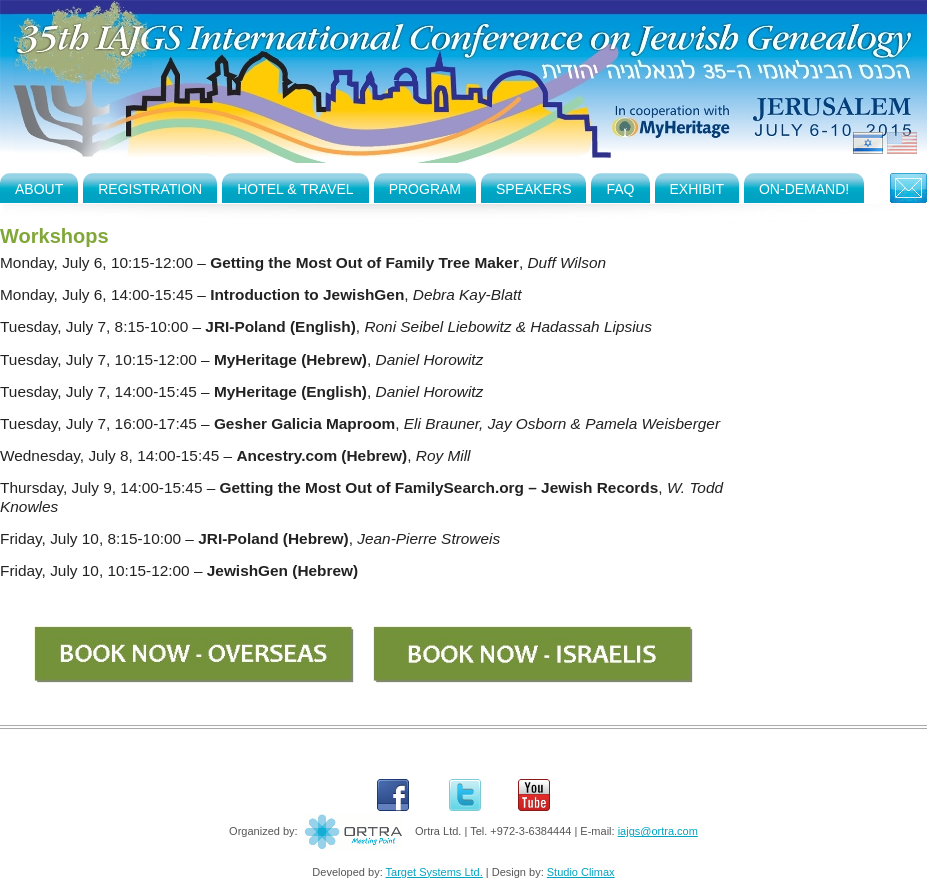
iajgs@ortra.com (658, 831)
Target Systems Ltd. (434, 872)
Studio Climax (581, 872)
